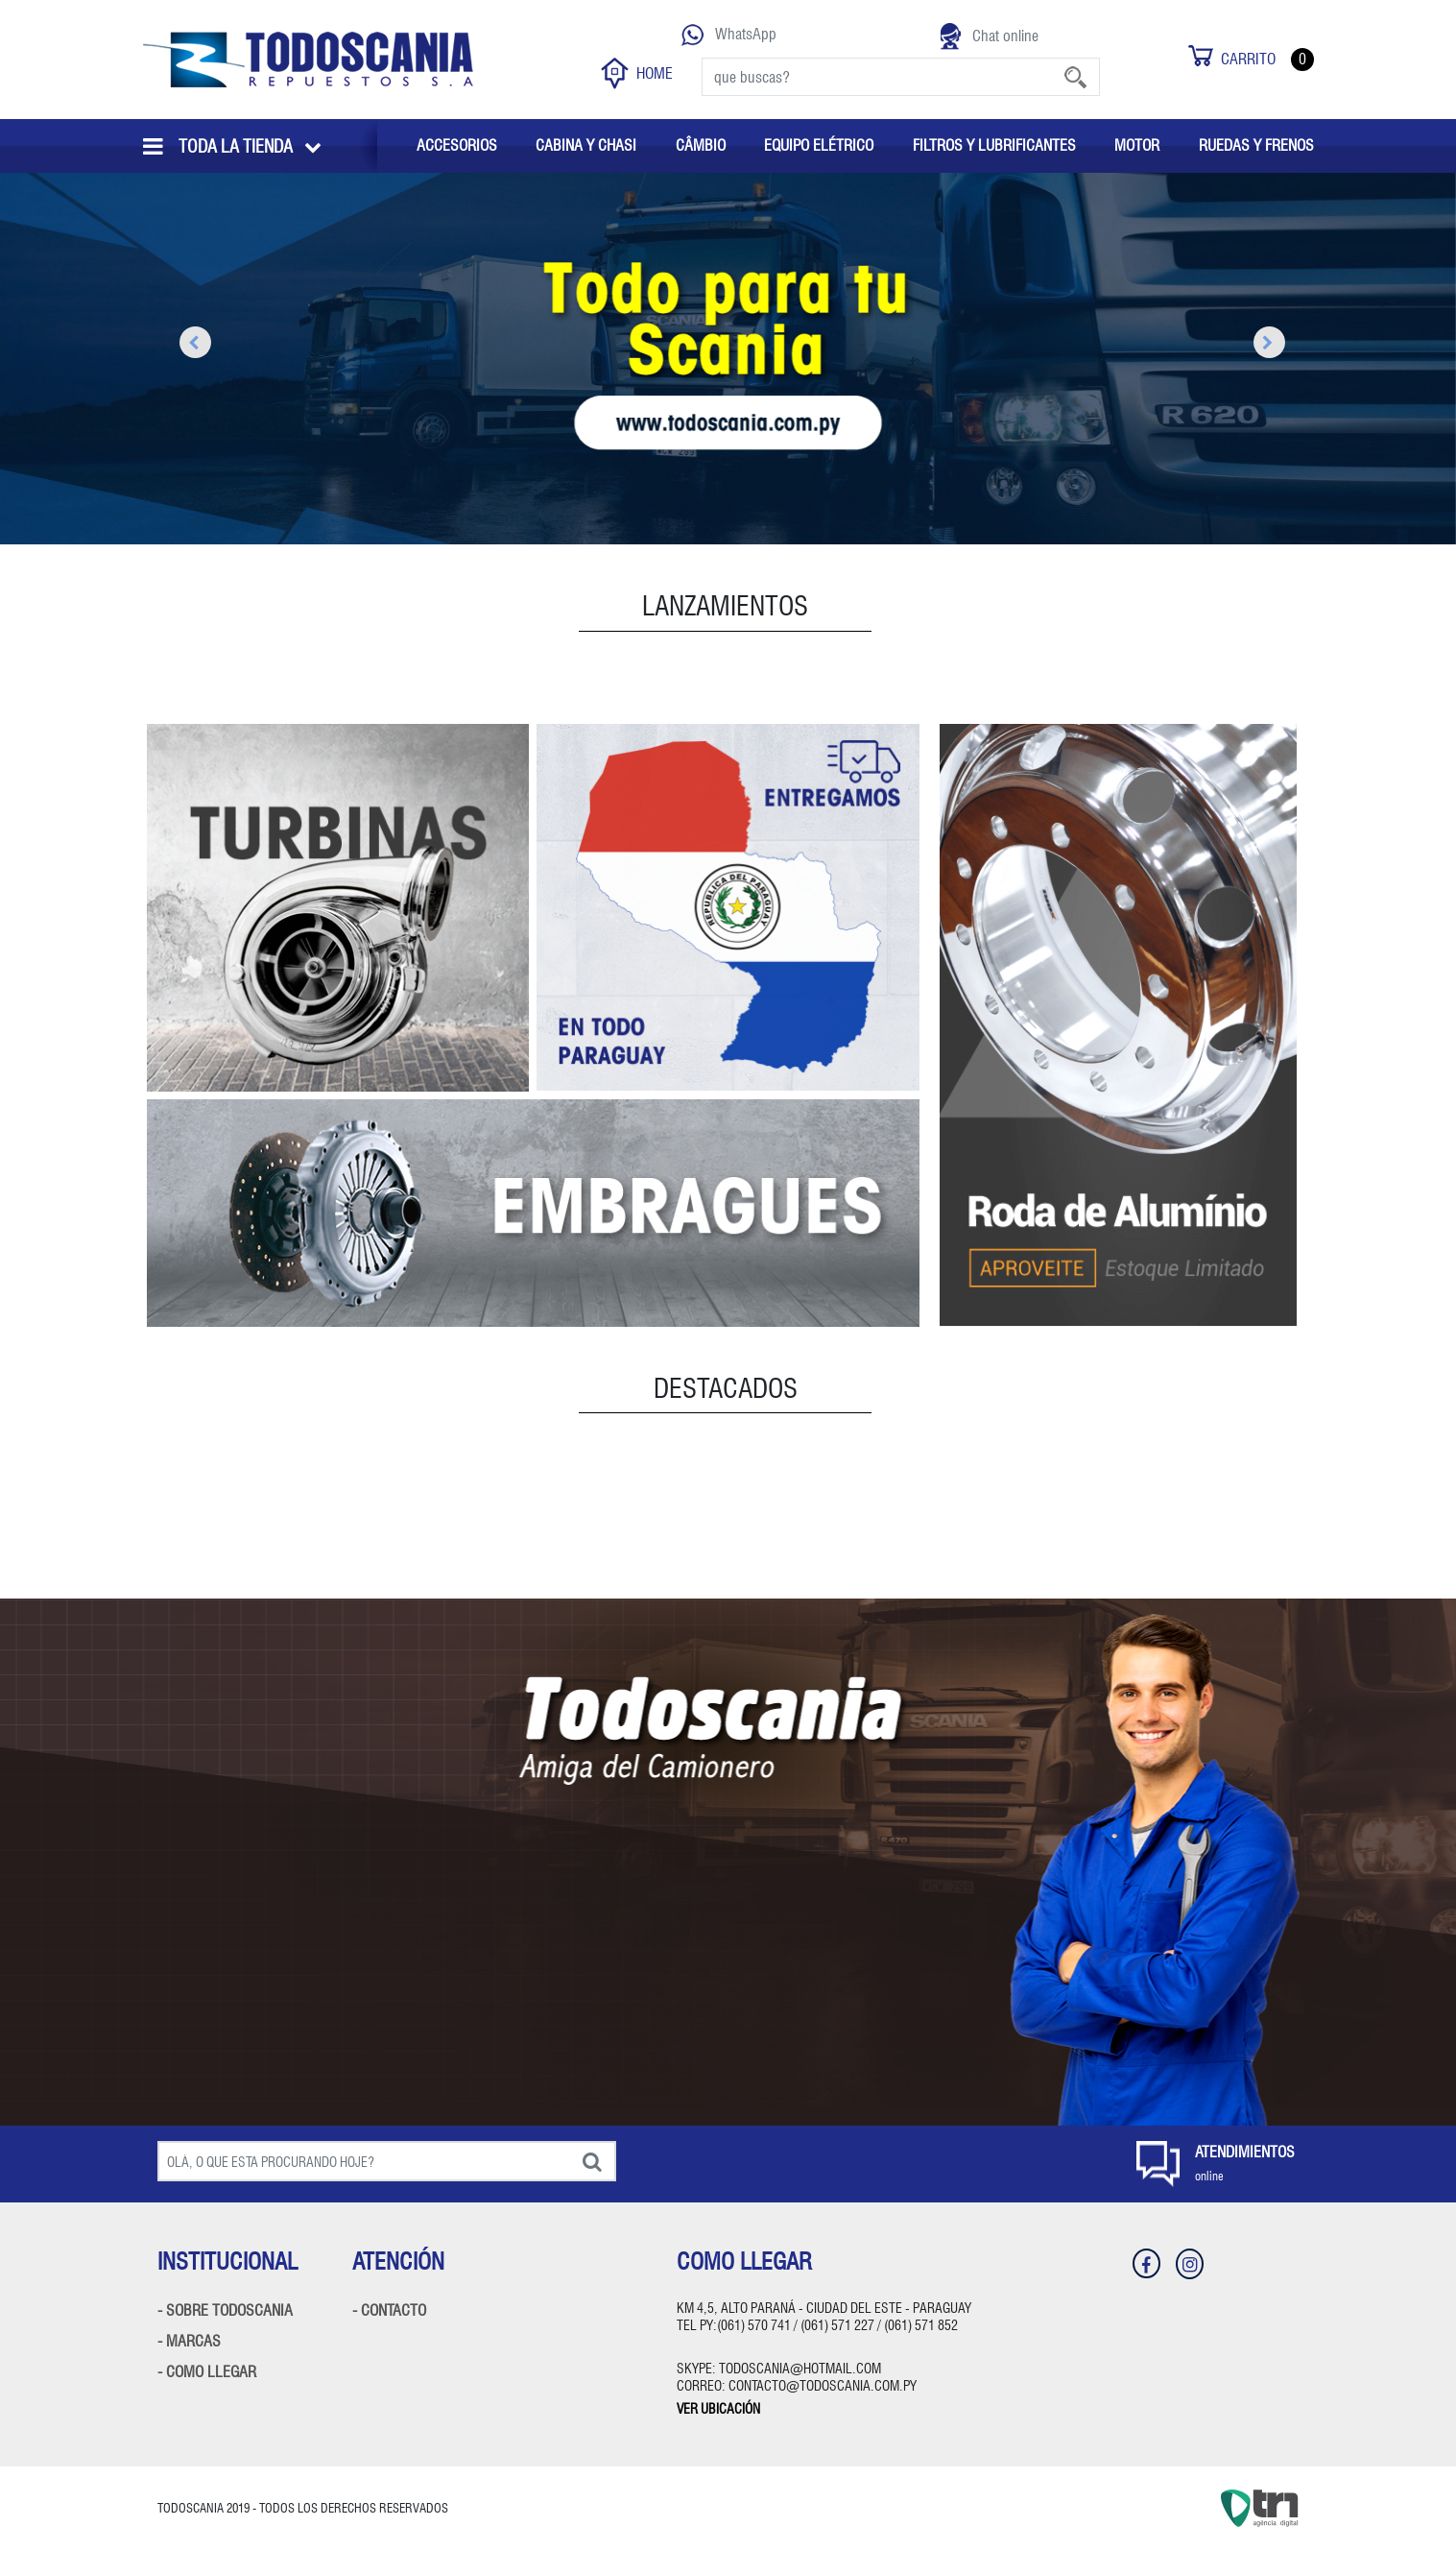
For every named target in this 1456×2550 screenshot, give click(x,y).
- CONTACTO (389, 2310)
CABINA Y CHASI (586, 145)
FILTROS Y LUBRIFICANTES (994, 145)
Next (1263, 343)
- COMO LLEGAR (206, 2372)
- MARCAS (189, 2341)
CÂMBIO (701, 145)
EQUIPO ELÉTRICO (818, 145)
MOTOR (1136, 145)
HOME (637, 73)
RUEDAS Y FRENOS (1256, 145)
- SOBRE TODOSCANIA (225, 2310)
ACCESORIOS (457, 145)
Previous (189, 343)
